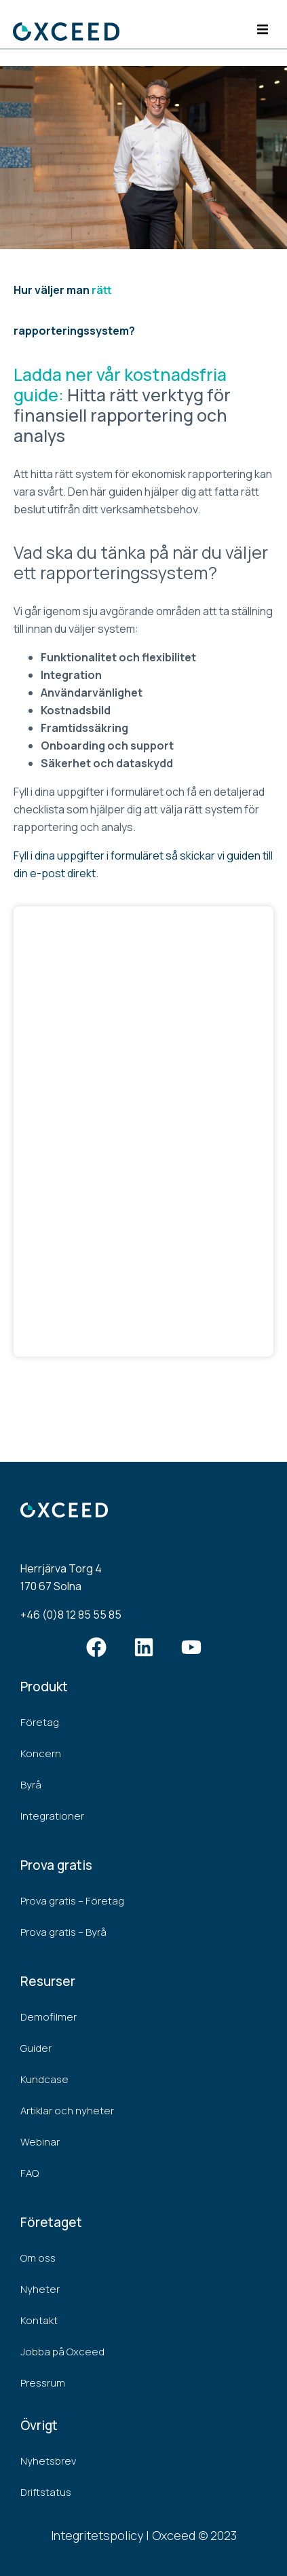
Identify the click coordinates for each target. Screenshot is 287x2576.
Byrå (30, 1785)
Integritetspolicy (97, 2535)
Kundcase (44, 2079)
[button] (262, 29)
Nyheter (40, 2289)
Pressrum (42, 2383)
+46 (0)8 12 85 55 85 (70, 1614)
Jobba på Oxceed (62, 2351)
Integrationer (52, 1816)
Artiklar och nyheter (67, 2110)
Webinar (40, 2142)
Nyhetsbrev (48, 2461)
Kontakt (39, 2320)
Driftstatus (45, 2492)
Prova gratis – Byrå (63, 1932)
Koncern (40, 1753)
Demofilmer (48, 2017)
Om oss (38, 2258)
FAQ (29, 2173)
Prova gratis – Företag (72, 1901)
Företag (39, 1722)
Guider (36, 2048)
